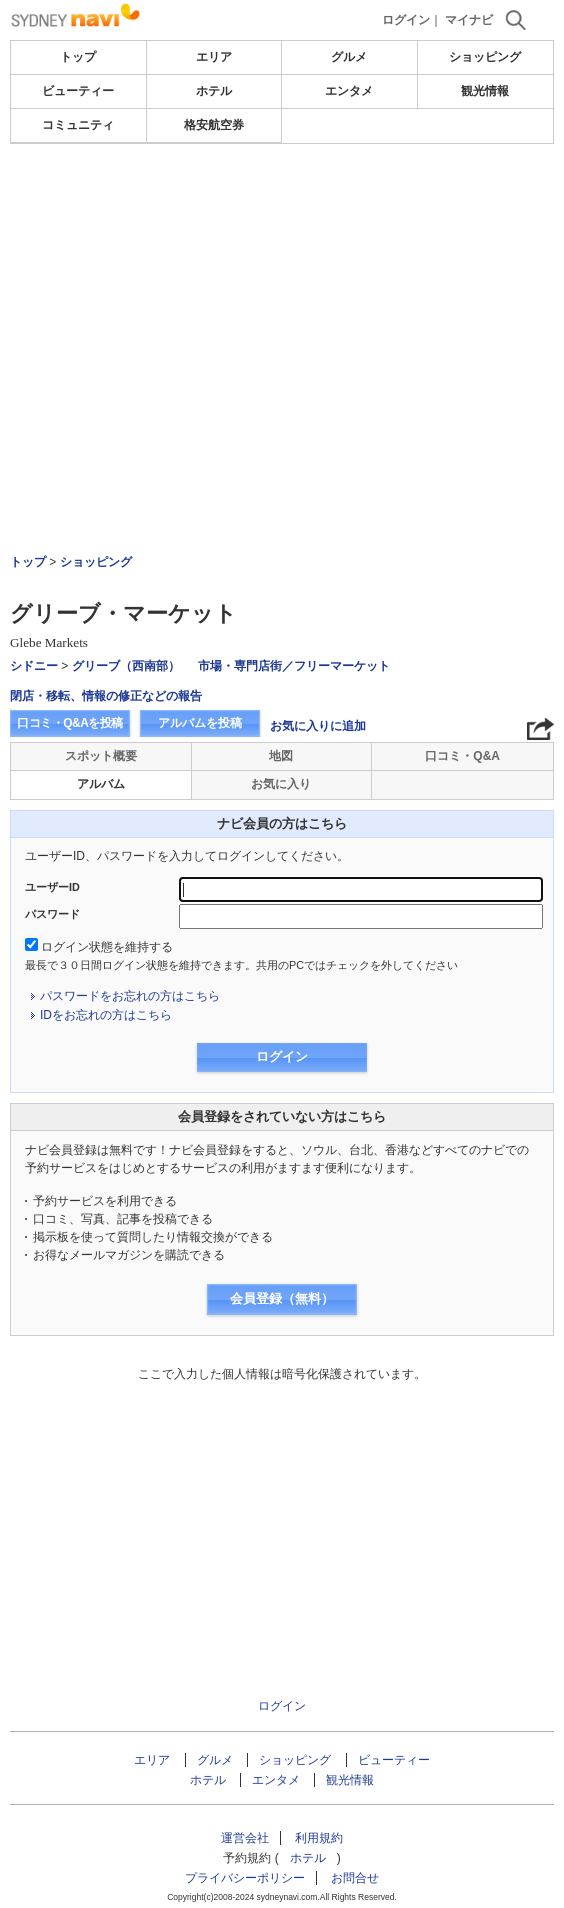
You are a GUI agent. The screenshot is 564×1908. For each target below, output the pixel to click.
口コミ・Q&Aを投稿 (70, 723)
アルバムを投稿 (200, 723)
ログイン (406, 20)
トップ (78, 57)
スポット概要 (101, 756)
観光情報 (485, 91)
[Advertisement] (282, 204)
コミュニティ (78, 125)
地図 (281, 756)
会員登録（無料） (282, 1298)
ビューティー (78, 91)
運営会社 (245, 1838)
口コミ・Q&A (462, 756)
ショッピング (485, 57)
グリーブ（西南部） (126, 666)
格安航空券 (214, 125)
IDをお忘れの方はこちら (106, 1015)
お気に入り (281, 784)
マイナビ (469, 20)
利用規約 (319, 1838)
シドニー (34, 666)
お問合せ (355, 1878)
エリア (214, 57)
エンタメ (349, 91)
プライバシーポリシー (245, 1878)
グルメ (349, 57)
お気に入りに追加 (318, 726)
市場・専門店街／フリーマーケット (294, 666)
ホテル (214, 91)
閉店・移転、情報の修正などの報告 (106, 696)
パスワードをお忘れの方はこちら (130, 996)
